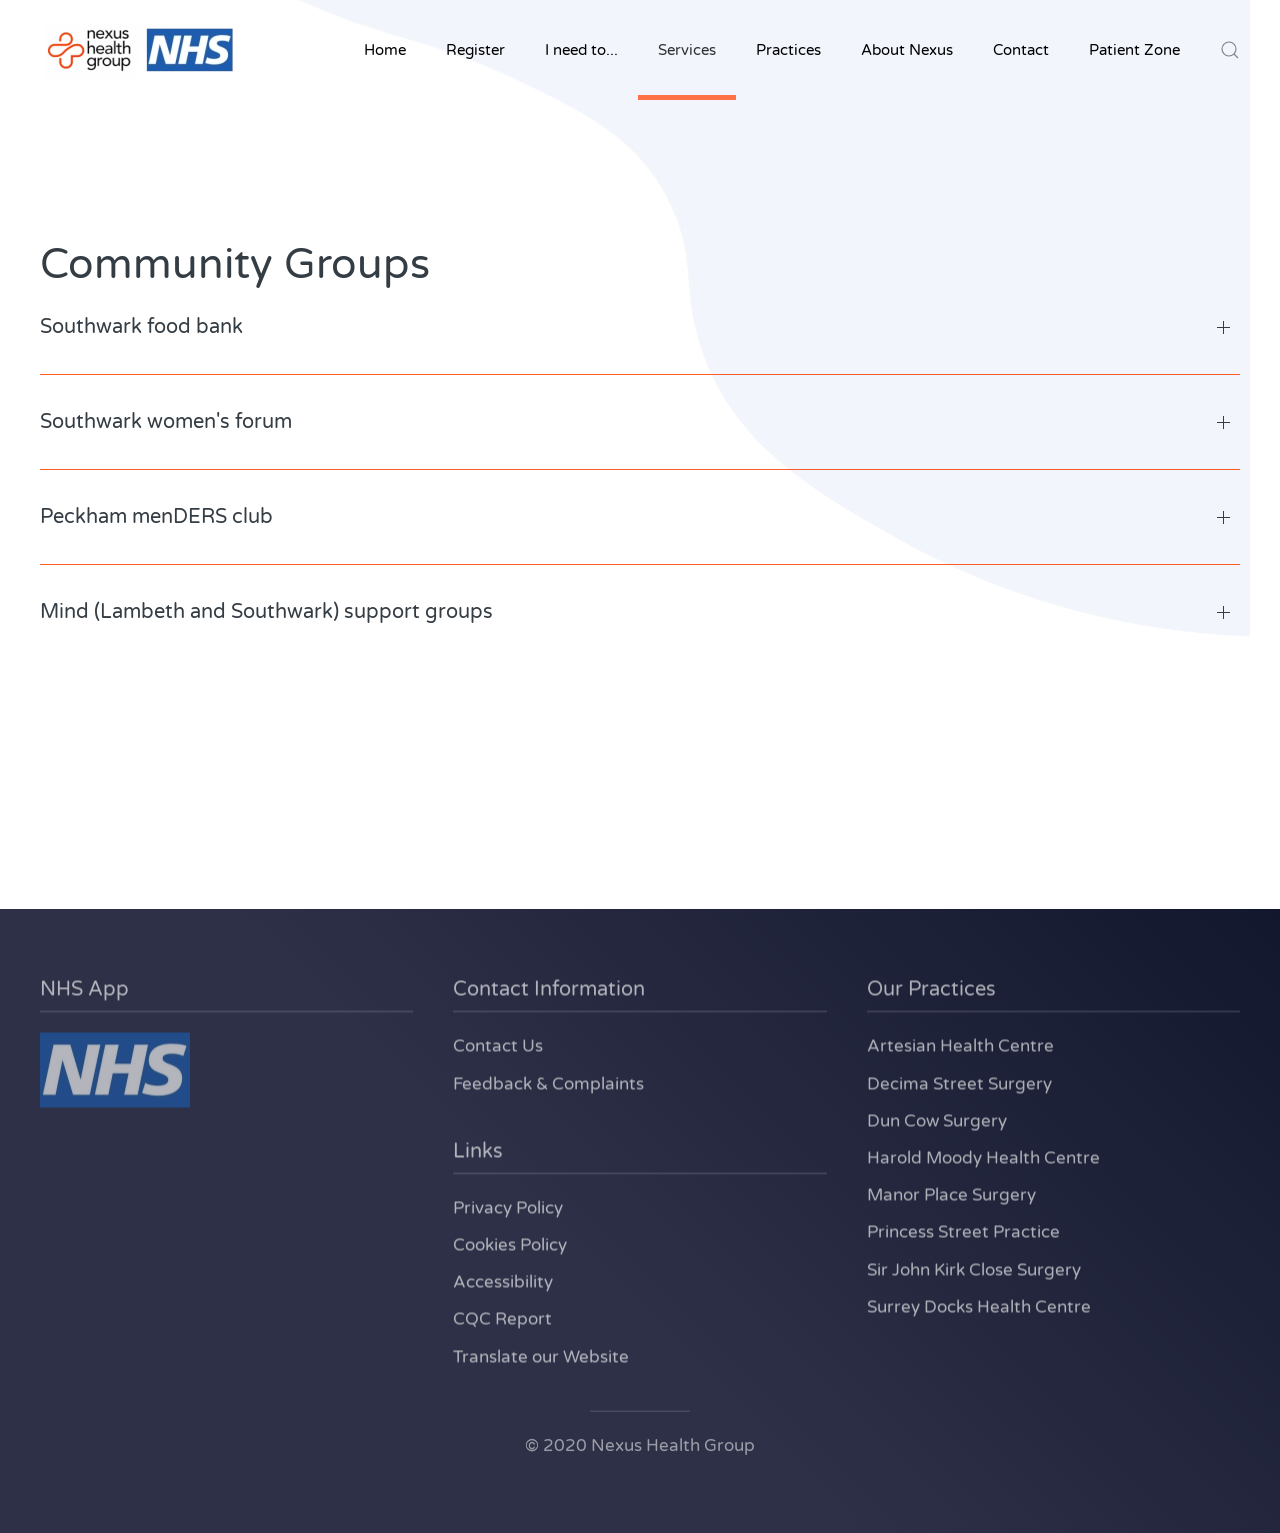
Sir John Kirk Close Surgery (974, 1267)
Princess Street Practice (963, 1230)
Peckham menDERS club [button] (156, 517)
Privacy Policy (508, 1206)
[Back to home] (140, 50)
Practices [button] (788, 50)
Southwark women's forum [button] (166, 422)
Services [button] (687, 50)
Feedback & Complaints (548, 1081)
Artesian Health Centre (960, 1044)
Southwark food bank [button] (141, 327)
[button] (1230, 50)
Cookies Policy (510, 1243)
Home (385, 50)
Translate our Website (541, 1354)
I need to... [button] (581, 50)
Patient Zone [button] (1134, 50)
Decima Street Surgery (959, 1081)
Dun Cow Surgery (937, 1119)
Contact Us (498, 1044)
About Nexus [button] (907, 50)
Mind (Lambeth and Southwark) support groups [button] (266, 612)
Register (475, 50)
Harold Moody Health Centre (983, 1156)
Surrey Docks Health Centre (979, 1305)
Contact (1021, 50)
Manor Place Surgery (951, 1193)
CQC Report (502, 1317)
